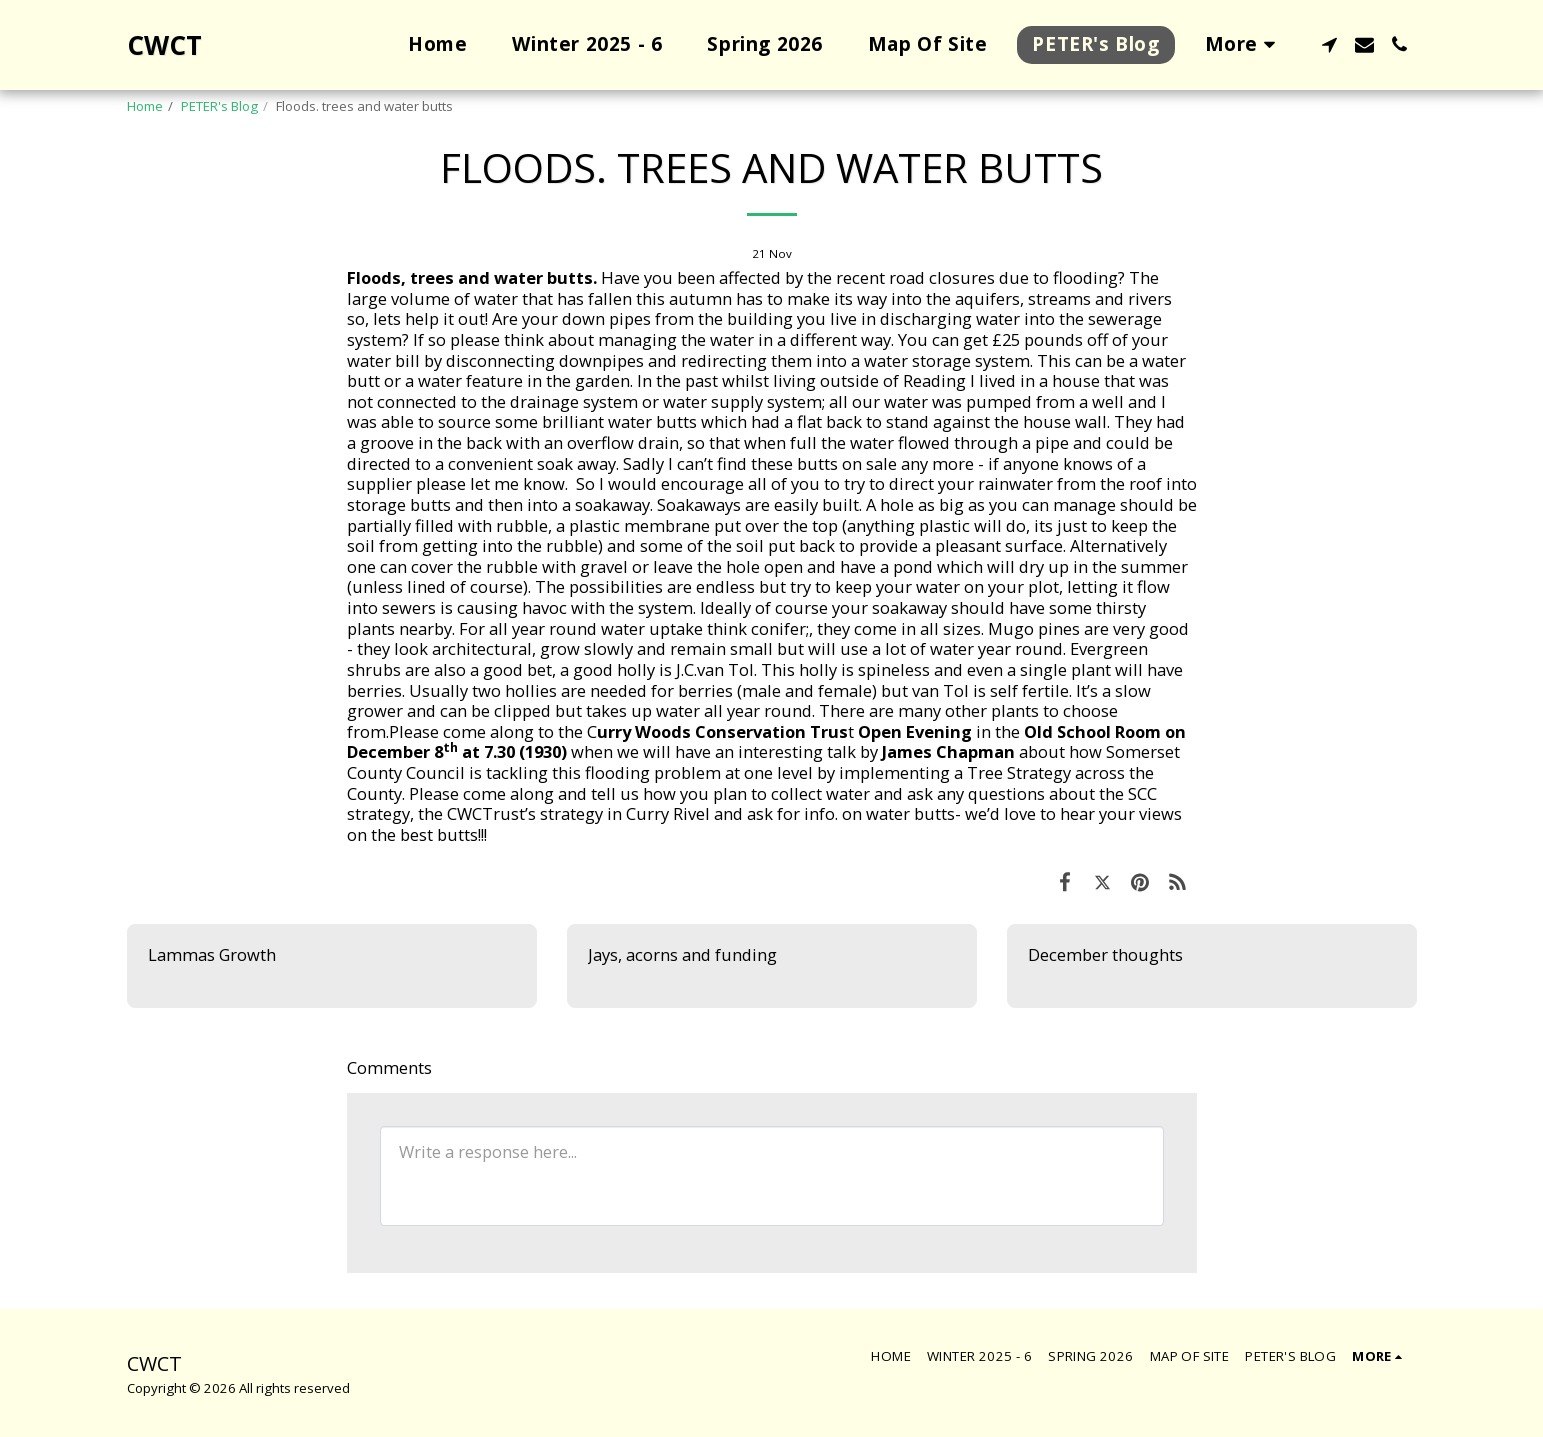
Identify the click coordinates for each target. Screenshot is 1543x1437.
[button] (1329, 44)
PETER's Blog (219, 106)
